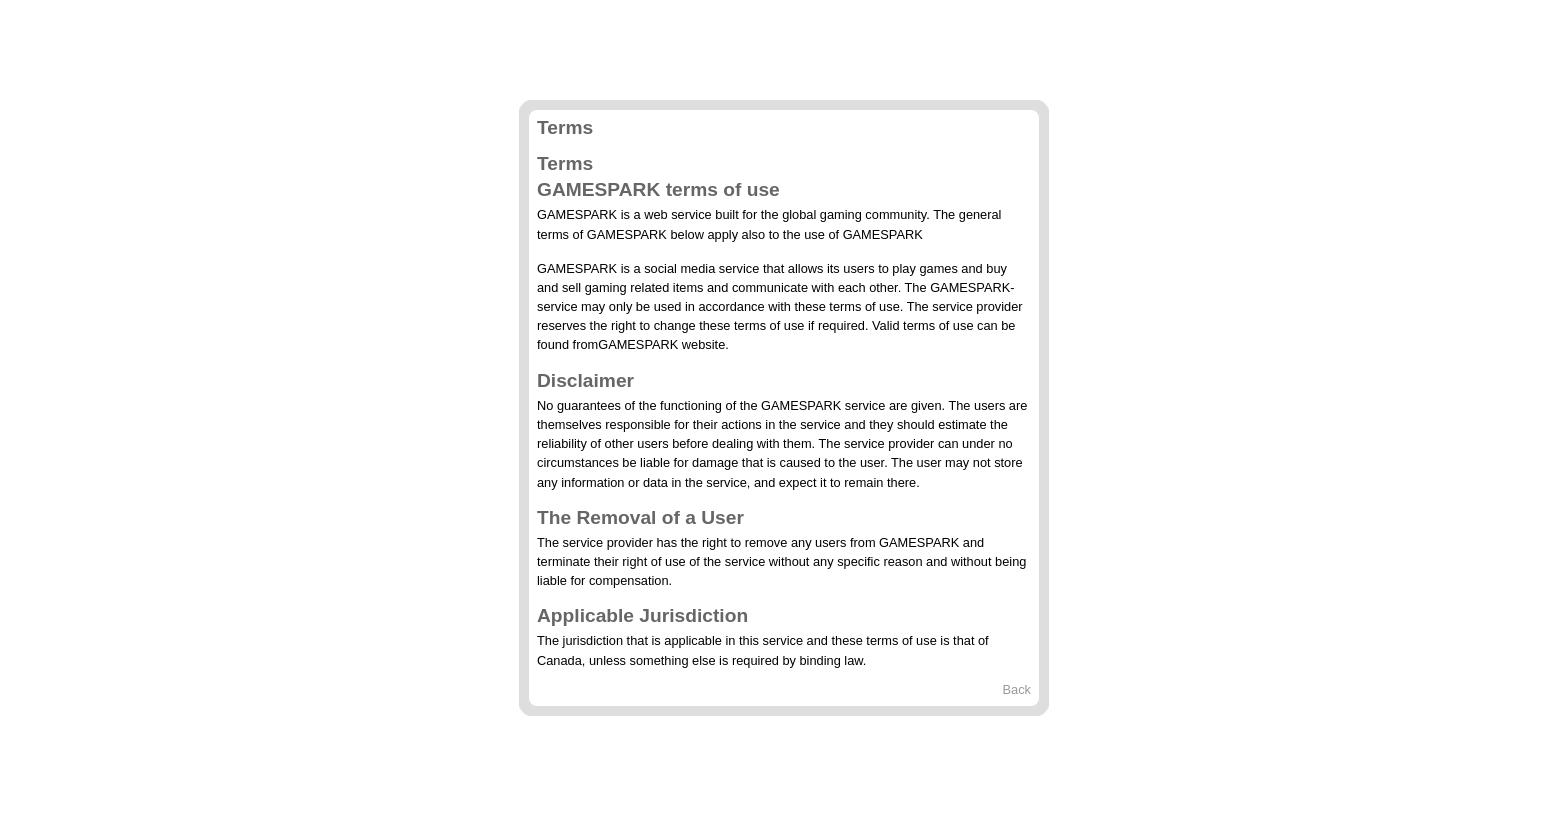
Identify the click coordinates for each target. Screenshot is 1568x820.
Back (1017, 689)
